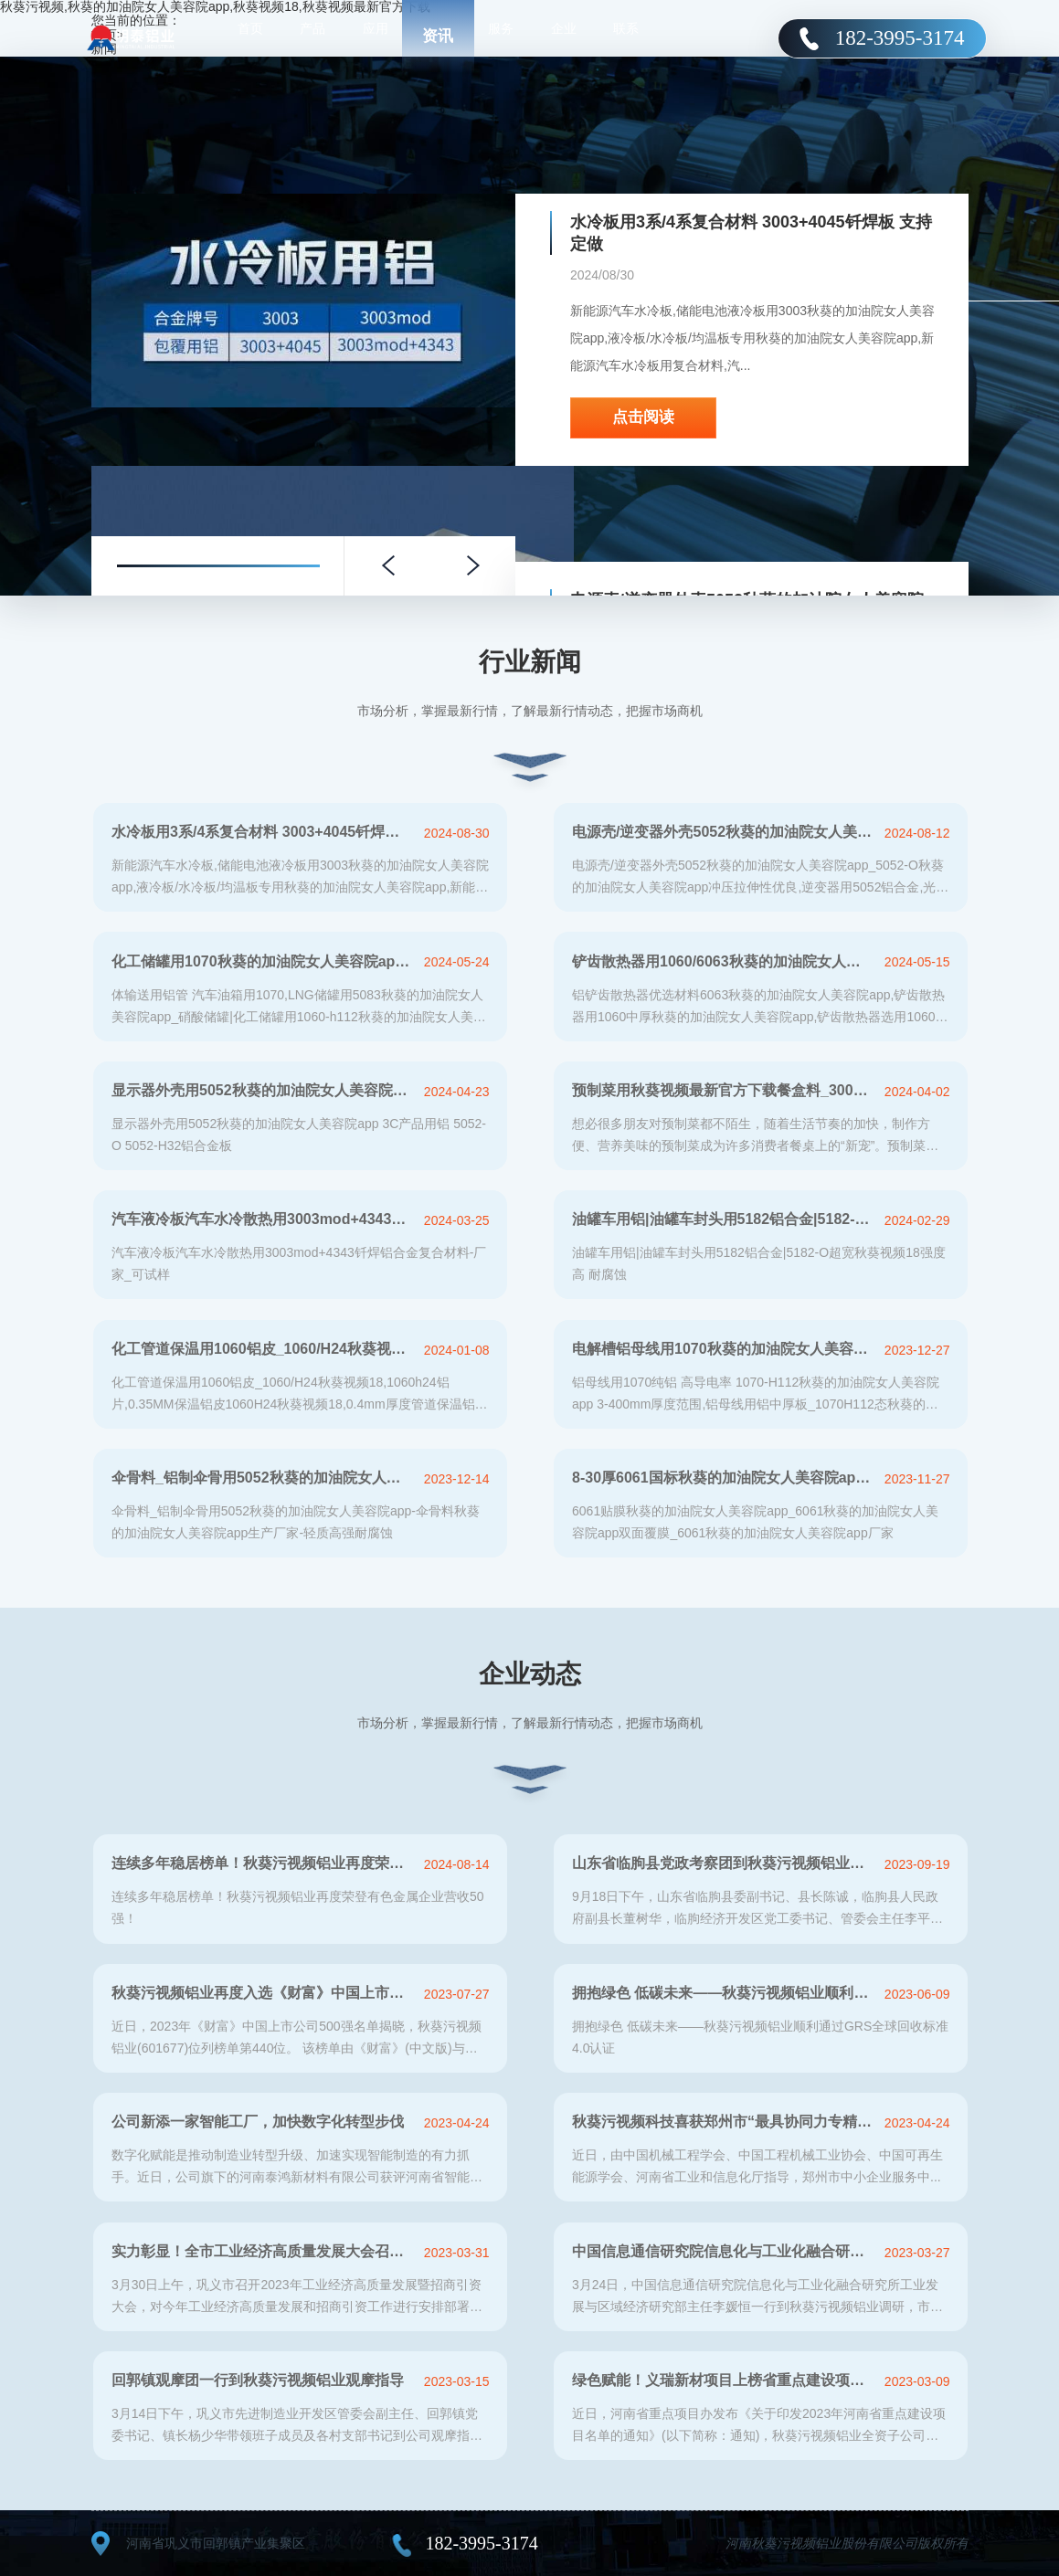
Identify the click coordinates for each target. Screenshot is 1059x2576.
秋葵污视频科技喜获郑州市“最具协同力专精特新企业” (723, 2121)
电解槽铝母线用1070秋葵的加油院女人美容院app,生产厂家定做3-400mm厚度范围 (723, 1349)
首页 (250, 36)
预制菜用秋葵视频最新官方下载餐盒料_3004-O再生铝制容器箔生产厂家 (723, 1090)
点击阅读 (643, 417)
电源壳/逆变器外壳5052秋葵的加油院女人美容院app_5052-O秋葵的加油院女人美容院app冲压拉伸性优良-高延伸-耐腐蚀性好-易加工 (723, 831)
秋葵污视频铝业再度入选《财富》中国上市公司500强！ (262, 1993)
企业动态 (530, 1674)
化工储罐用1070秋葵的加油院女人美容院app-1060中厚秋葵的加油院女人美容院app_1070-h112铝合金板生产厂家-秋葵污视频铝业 (262, 961)
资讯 (437, 36)
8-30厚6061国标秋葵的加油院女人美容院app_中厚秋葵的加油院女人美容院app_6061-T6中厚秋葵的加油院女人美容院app (723, 1477)
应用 (375, 36)
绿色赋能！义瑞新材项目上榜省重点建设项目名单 (723, 2380)
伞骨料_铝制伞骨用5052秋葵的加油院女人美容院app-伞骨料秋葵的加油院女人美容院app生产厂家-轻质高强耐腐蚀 (262, 1477)
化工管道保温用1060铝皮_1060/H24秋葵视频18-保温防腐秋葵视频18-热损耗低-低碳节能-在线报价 (262, 1349)
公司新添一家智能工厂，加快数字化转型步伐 (257, 2121)
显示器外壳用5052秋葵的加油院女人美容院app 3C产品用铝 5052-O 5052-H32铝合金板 (262, 1090)
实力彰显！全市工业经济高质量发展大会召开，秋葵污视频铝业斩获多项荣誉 (262, 2251)
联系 (626, 36)
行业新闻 (530, 662)
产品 (312, 36)
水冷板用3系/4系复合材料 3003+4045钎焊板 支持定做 (751, 233)
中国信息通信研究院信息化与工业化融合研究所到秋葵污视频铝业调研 (723, 2251)
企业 (564, 36)
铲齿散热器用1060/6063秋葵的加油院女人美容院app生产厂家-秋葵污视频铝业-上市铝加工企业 (723, 961)
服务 (501, 36)
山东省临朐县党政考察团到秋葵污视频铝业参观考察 (723, 1863)
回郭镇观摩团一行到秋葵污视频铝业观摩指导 (257, 2380)
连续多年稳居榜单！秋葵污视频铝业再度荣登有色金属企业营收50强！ (262, 1863)
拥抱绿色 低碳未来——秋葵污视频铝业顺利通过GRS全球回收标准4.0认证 (723, 1993)
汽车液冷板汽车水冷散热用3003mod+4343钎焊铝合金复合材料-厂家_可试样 (262, 1219)
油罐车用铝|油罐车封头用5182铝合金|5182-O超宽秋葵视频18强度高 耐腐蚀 (723, 1219)
